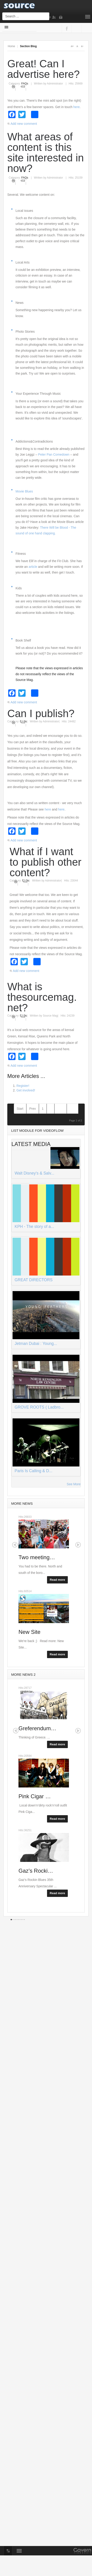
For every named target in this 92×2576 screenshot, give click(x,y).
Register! (22, 1086)
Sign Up (55, 17)
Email (23, 86)
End (72, 1108)
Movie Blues (24, 491)
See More (74, 1484)
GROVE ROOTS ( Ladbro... (39, 1407)
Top (8, 2551)
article (33, 567)
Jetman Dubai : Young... (36, 1343)
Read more (57, 1579)
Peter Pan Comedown (53, 454)
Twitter (85, 28)
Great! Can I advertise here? (43, 69)
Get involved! (25, 1090)
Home (11, 46)
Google (75, 28)
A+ (72, 46)
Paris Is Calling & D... (33, 1471)
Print (13, 86)
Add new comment (24, 123)
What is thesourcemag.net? (42, 997)
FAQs (24, 83)
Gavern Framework (82, 2552)
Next (60, 1108)
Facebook (66, 28)
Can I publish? (40, 713)
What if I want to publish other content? (45, 862)
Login (61, 17)
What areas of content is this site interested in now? (45, 152)
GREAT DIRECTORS (34, 1280)
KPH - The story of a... (34, 1226)
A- (82, 46)
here (76, 107)
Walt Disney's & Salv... (34, 1173)
